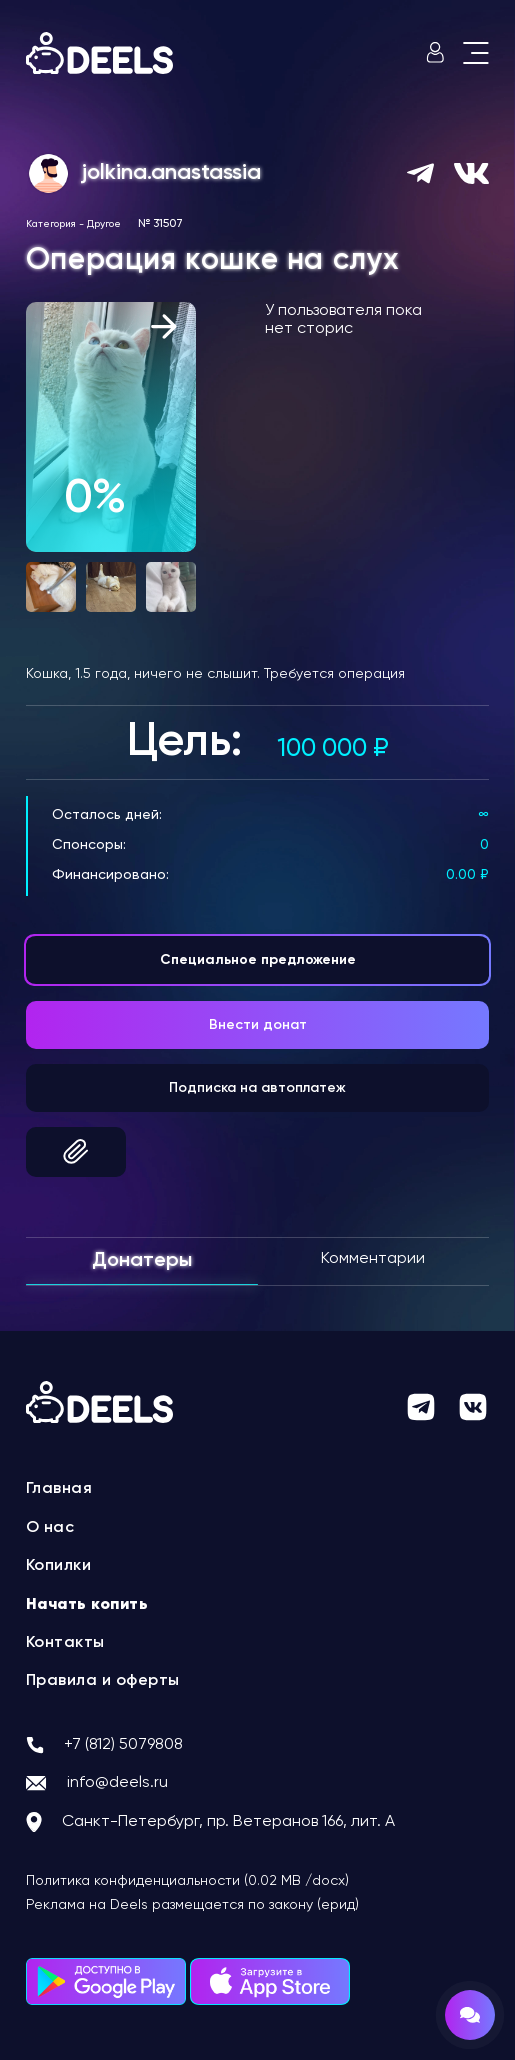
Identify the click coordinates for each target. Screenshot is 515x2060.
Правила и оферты (103, 1681)
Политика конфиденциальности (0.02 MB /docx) (187, 1881)
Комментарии (373, 1259)
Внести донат (258, 1025)
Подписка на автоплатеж (257, 1088)
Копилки (59, 1566)
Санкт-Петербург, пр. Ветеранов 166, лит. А (228, 1822)
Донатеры (142, 1261)
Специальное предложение (258, 960)
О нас (50, 1528)
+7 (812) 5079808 (123, 1745)
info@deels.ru (117, 1783)
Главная (59, 1489)
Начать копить (87, 1605)
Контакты (65, 1643)
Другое (104, 224)
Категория (51, 224)
